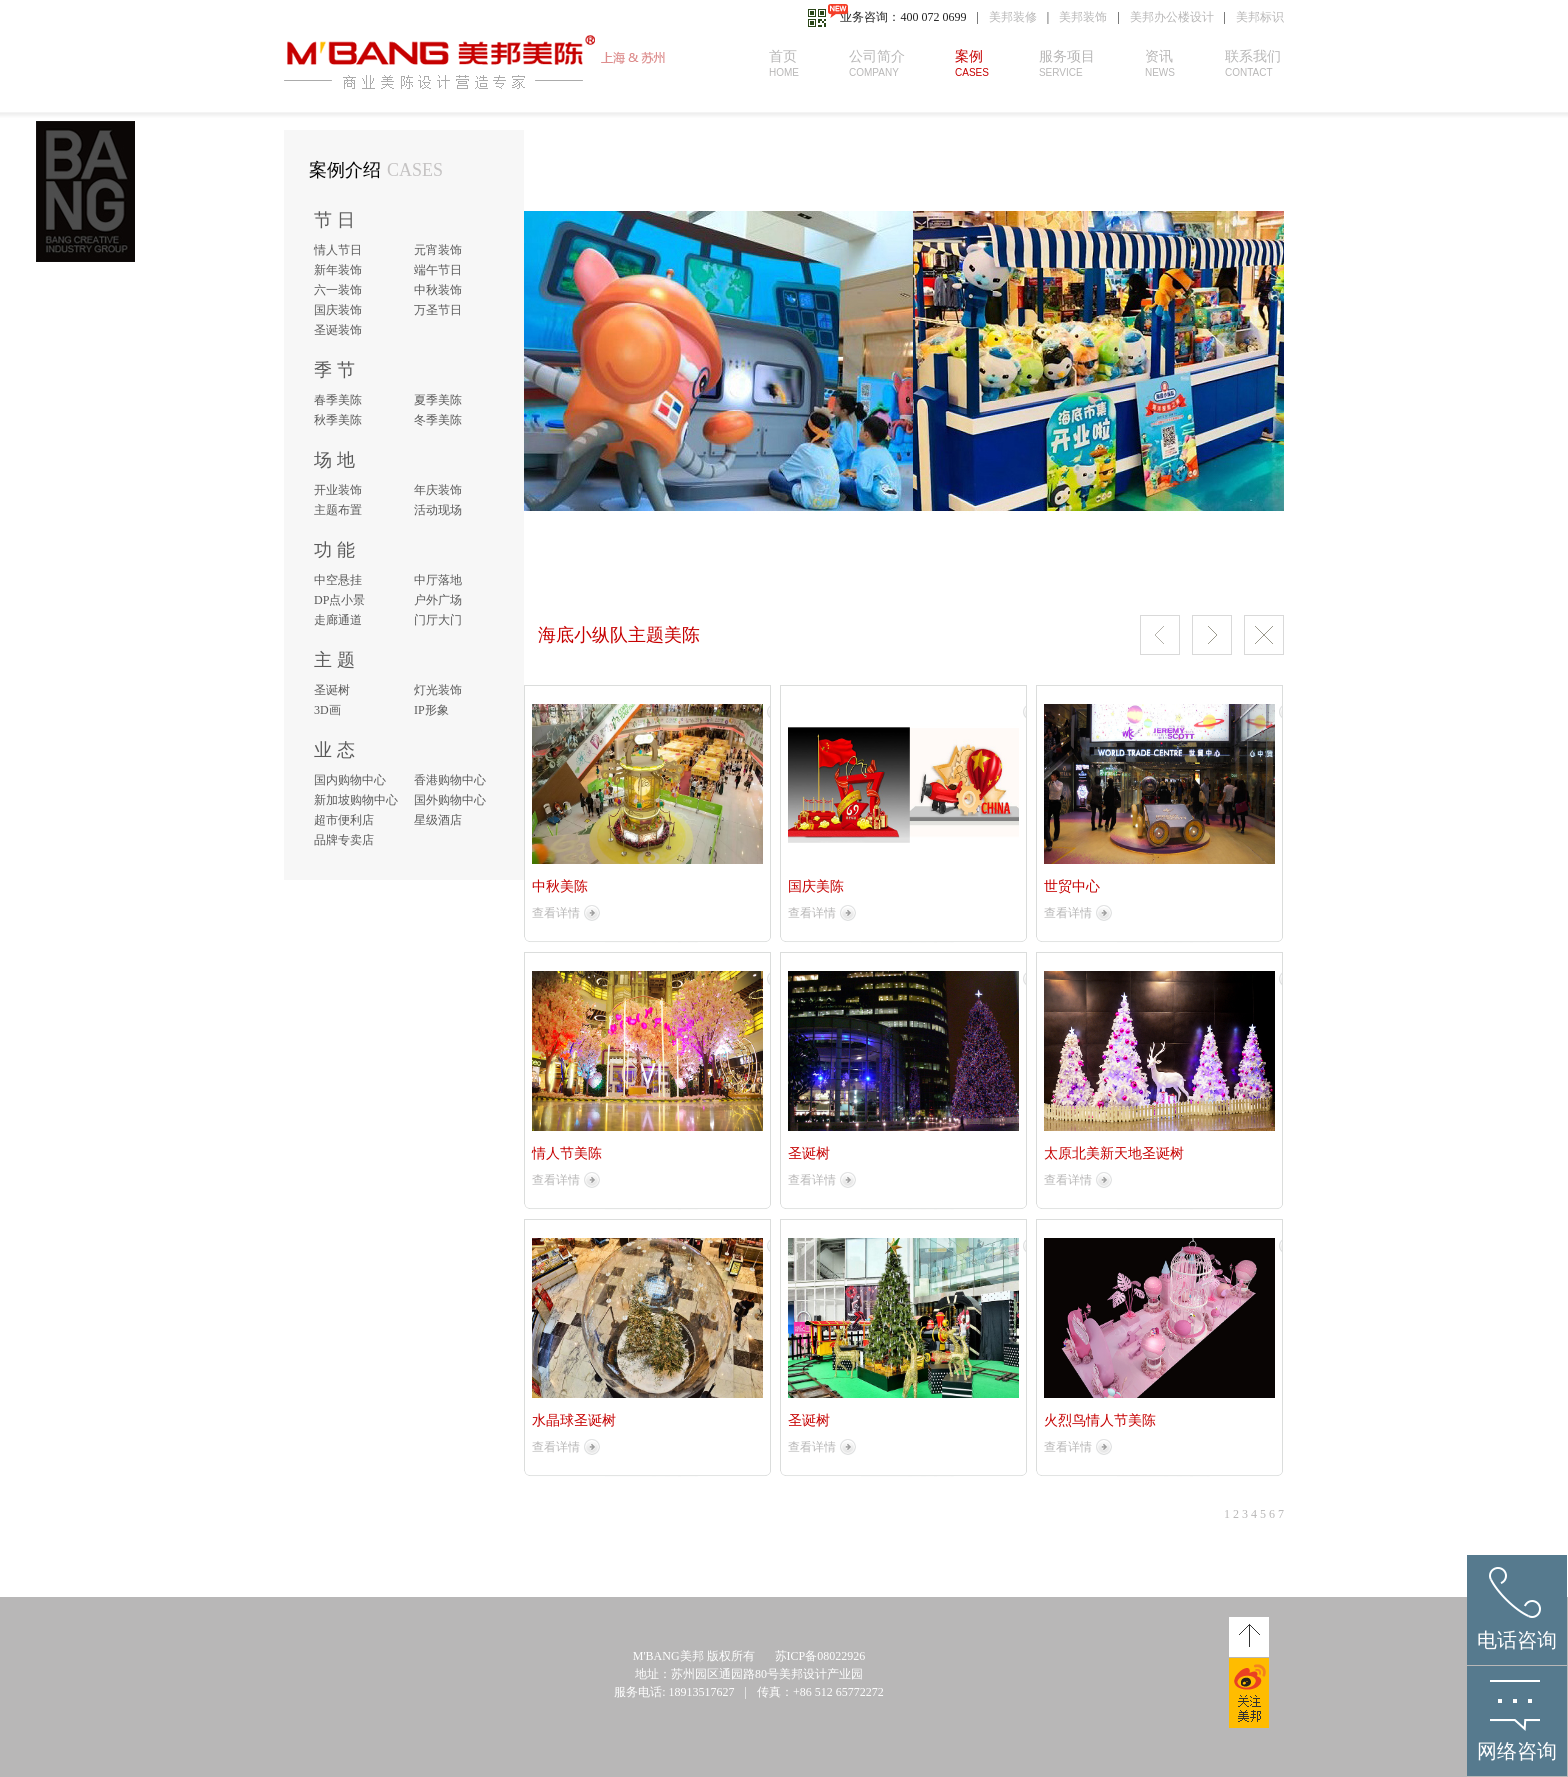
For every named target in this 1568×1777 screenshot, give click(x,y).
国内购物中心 (350, 780)
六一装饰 (338, 290)
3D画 (327, 710)
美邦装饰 (1083, 17)
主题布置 (338, 510)
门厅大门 (438, 620)
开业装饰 (338, 490)
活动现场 (438, 510)
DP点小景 (339, 600)
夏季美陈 (438, 400)
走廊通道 (338, 620)
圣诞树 (332, 690)
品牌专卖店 (344, 840)
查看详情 (556, 913)
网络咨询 (1517, 1751)
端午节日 (438, 270)
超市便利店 (344, 820)
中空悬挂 (338, 580)
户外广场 (438, 600)
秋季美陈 (338, 420)
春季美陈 (338, 400)
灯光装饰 (438, 690)
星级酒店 (438, 820)
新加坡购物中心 (356, 800)
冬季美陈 (438, 420)
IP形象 (431, 710)
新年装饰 (338, 270)
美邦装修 (1013, 17)
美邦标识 (1260, 17)
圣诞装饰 (338, 330)
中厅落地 (438, 580)
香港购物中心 (450, 780)
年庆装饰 (438, 490)
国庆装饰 (338, 310)
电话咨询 (1517, 1640)
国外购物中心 (450, 800)
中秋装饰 (438, 290)
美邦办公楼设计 (1172, 17)
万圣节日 (438, 310)
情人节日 (338, 250)
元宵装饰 (438, 250)
